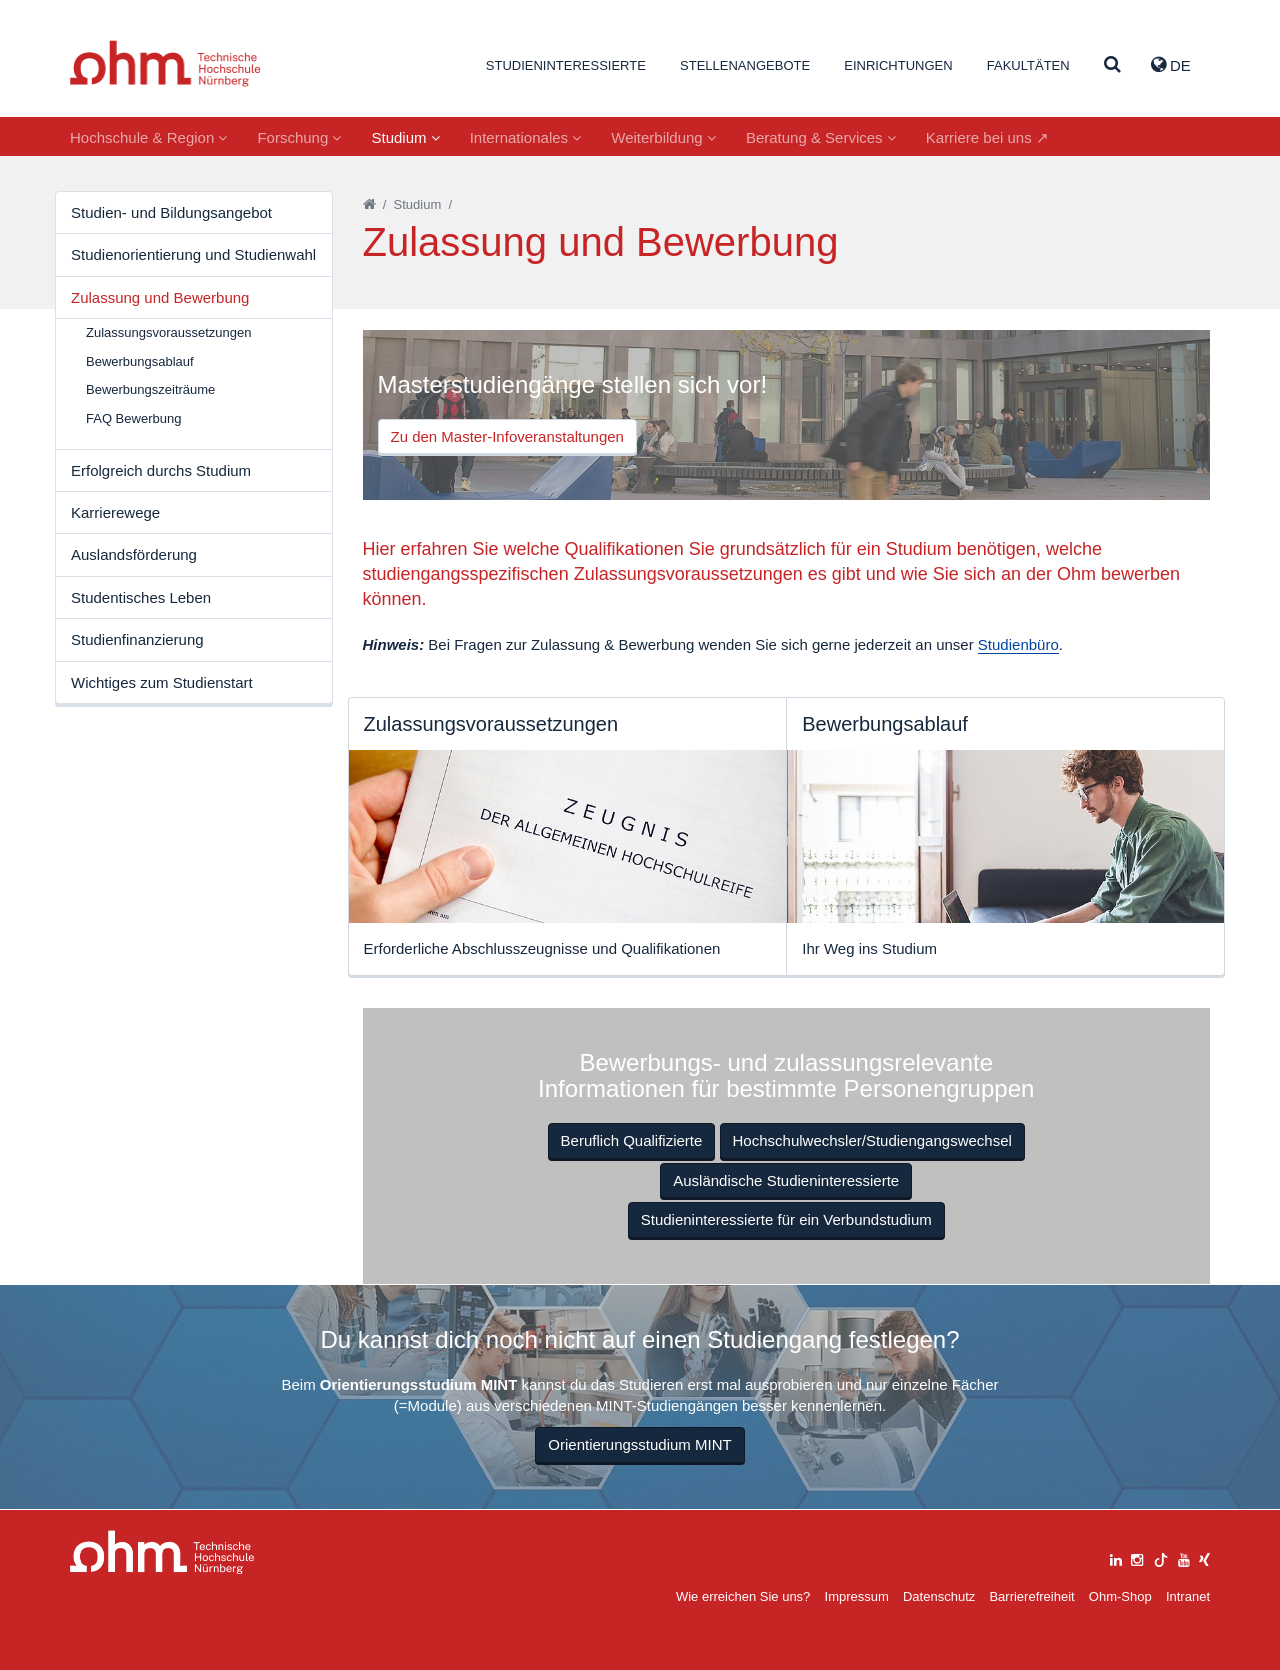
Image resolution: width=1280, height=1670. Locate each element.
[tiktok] (1161, 1557)
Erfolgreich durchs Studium (161, 470)
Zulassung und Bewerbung (160, 297)
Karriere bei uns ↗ (987, 137)
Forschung (299, 137)
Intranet (1188, 1596)
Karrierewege (115, 512)
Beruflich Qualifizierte (632, 1140)
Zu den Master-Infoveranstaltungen (507, 436)
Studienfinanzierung (137, 639)
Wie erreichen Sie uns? (743, 1596)
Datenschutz (939, 1596)
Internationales (526, 137)
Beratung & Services (821, 137)
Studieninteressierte (566, 65)
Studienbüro (1018, 644)
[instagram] (1137, 1557)
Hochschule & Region (148, 137)
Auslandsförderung (134, 554)
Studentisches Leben (141, 597)
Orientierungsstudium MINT (639, 1444)
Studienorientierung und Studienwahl (193, 254)
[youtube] (1184, 1557)
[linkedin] (1116, 1557)
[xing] (1204, 1557)
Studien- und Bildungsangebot (171, 212)
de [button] (1171, 65)
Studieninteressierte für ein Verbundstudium (786, 1219)
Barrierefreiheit (1031, 1596)
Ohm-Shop (1120, 1596)
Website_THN (165, 63)
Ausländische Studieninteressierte (786, 1180)
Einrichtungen (898, 65)
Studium (405, 137)
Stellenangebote (745, 65)
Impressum (857, 1596)
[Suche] (1112, 65)
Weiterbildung (663, 137)
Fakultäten (1028, 65)
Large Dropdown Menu (162, 1552)
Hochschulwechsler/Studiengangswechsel (872, 1140)
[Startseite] (369, 204)
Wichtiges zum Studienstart (162, 682)
